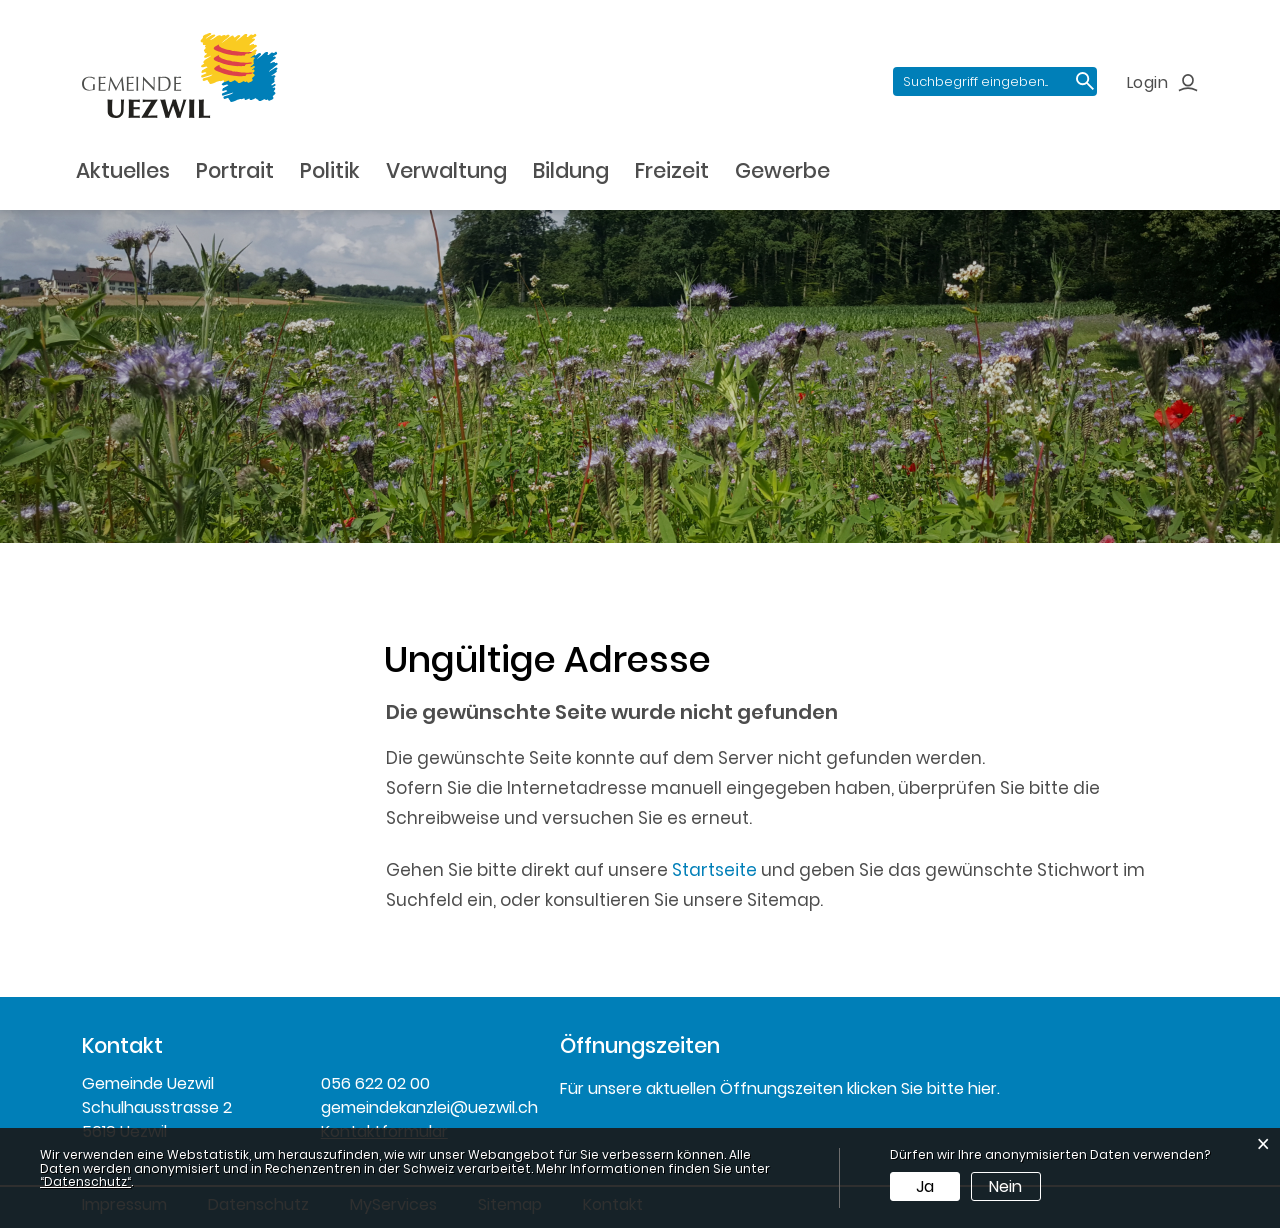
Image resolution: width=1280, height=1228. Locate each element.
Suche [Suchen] (1085, 81)
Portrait (235, 170)
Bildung (571, 170)
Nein (1005, 1186)
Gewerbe (782, 170)
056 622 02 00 (375, 1083)
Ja (925, 1186)
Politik (330, 170)
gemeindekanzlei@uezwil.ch (425, 1107)
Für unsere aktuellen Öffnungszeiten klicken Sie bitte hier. (780, 1088)
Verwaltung (446, 170)
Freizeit (672, 170)
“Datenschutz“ (85, 1181)
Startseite (714, 870)
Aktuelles (123, 170)
